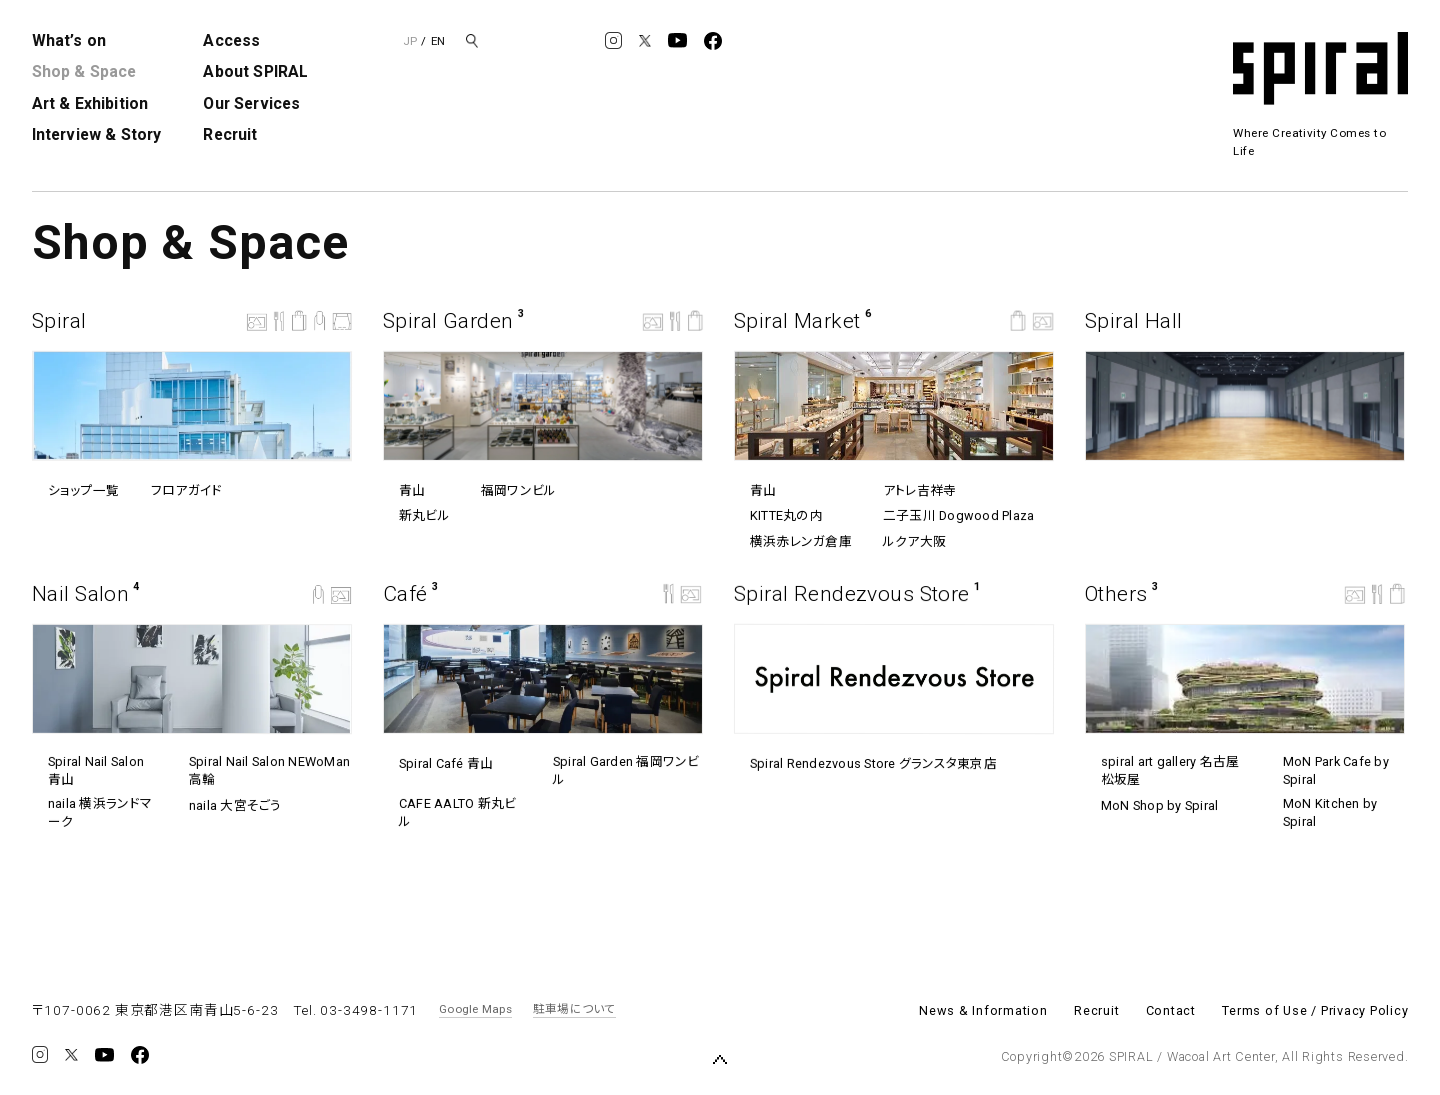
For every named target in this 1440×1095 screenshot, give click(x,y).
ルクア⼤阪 (906, 542)
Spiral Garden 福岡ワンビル (618, 770)
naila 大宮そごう (226, 806)
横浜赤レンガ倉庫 (793, 542)
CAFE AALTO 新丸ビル (449, 812)
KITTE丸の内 (778, 516)
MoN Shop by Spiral (1151, 806)
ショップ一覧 (75, 491)
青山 (404, 491)
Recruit (230, 134)
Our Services (251, 103)
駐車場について (574, 1009)
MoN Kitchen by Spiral (1322, 812)
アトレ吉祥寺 (911, 490)
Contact (1171, 1010)
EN (438, 41)
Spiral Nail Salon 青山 (88, 770)
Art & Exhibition (90, 103)
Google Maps (475, 1009)
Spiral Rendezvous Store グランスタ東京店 (865, 764)
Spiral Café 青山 (438, 764)
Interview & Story (97, 134)
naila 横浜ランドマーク (92, 812)
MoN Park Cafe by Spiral (1328, 770)
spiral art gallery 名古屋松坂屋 (1162, 770)
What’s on (69, 40)
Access (231, 40)
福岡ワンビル (510, 491)
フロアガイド (178, 491)
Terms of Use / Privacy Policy (1315, 1010)
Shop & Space (84, 71)
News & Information (983, 1010)
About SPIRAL (255, 71)
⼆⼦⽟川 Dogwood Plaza (950, 516)
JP (410, 41)
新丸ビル (416, 516)
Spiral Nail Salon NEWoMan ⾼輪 (261, 770)
